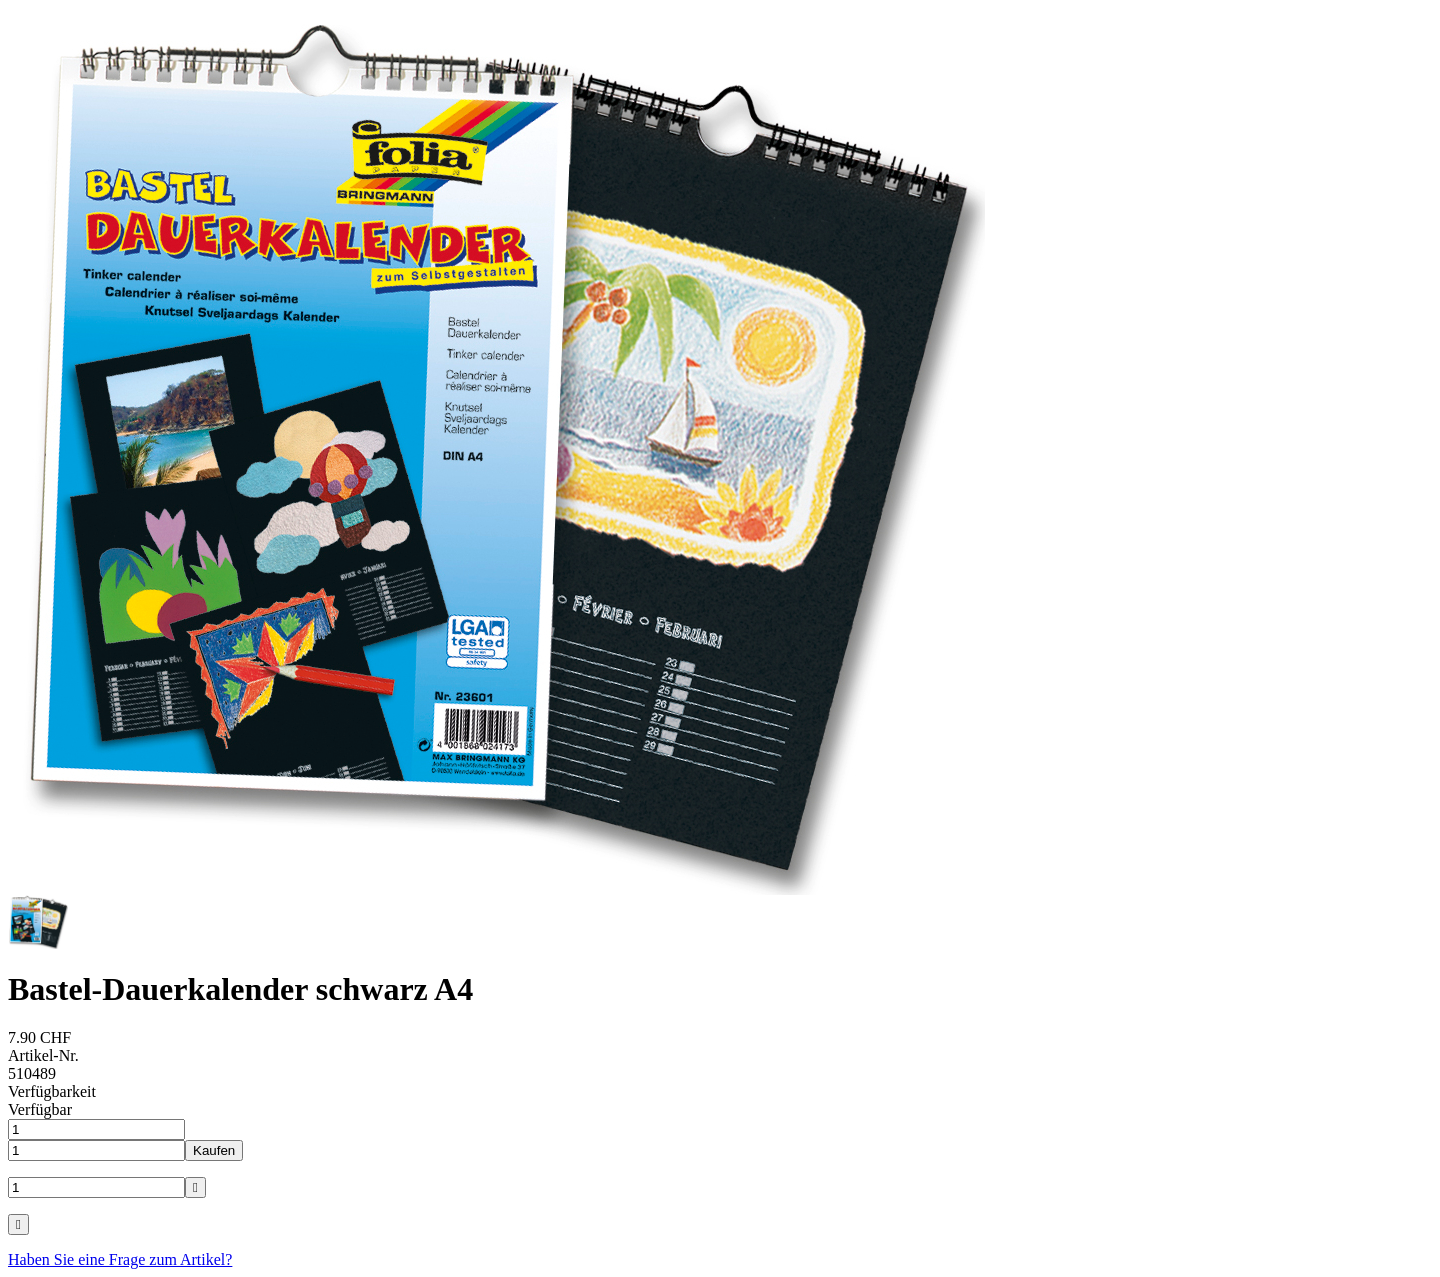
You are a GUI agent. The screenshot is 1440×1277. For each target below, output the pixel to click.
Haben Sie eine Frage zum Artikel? (120, 1259)
